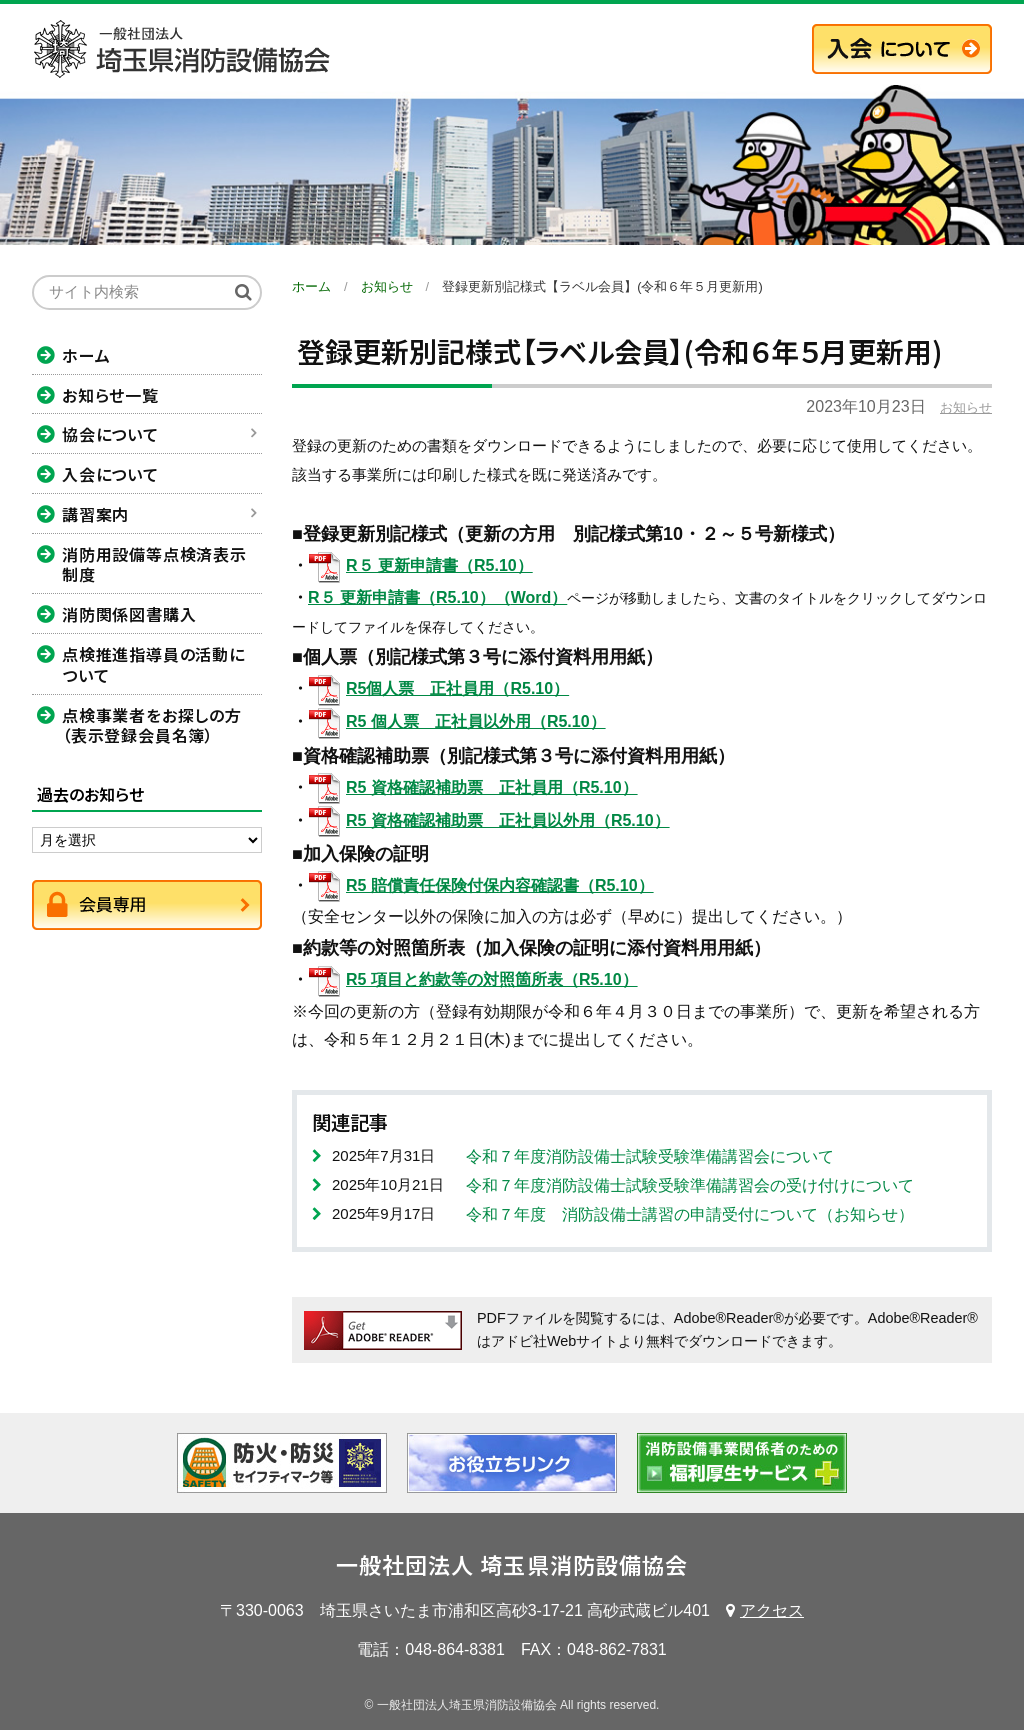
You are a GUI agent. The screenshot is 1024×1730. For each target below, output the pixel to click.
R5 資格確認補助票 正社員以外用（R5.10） (508, 820)
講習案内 (95, 514)
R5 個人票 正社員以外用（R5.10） (476, 721)
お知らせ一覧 (110, 395)
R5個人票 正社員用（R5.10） (457, 688)
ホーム (86, 355)
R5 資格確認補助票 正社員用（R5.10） (492, 787)
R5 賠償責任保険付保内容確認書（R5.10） (500, 885)
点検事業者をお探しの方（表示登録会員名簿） (152, 725)
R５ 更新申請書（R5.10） (439, 565)
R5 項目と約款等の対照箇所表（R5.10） (492, 979)
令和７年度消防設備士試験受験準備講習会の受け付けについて (690, 1185)
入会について (110, 474)
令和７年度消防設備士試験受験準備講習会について (650, 1156)
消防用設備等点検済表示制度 (154, 564)
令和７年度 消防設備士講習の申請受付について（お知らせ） (690, 1214)
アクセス (772, 1610)
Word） (539, 597)
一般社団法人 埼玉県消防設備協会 (512, 1564)
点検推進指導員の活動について (153, 664)
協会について (110, 434)
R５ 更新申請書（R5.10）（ (409, 597)
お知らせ (966, 408)
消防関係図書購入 (129, 614)
